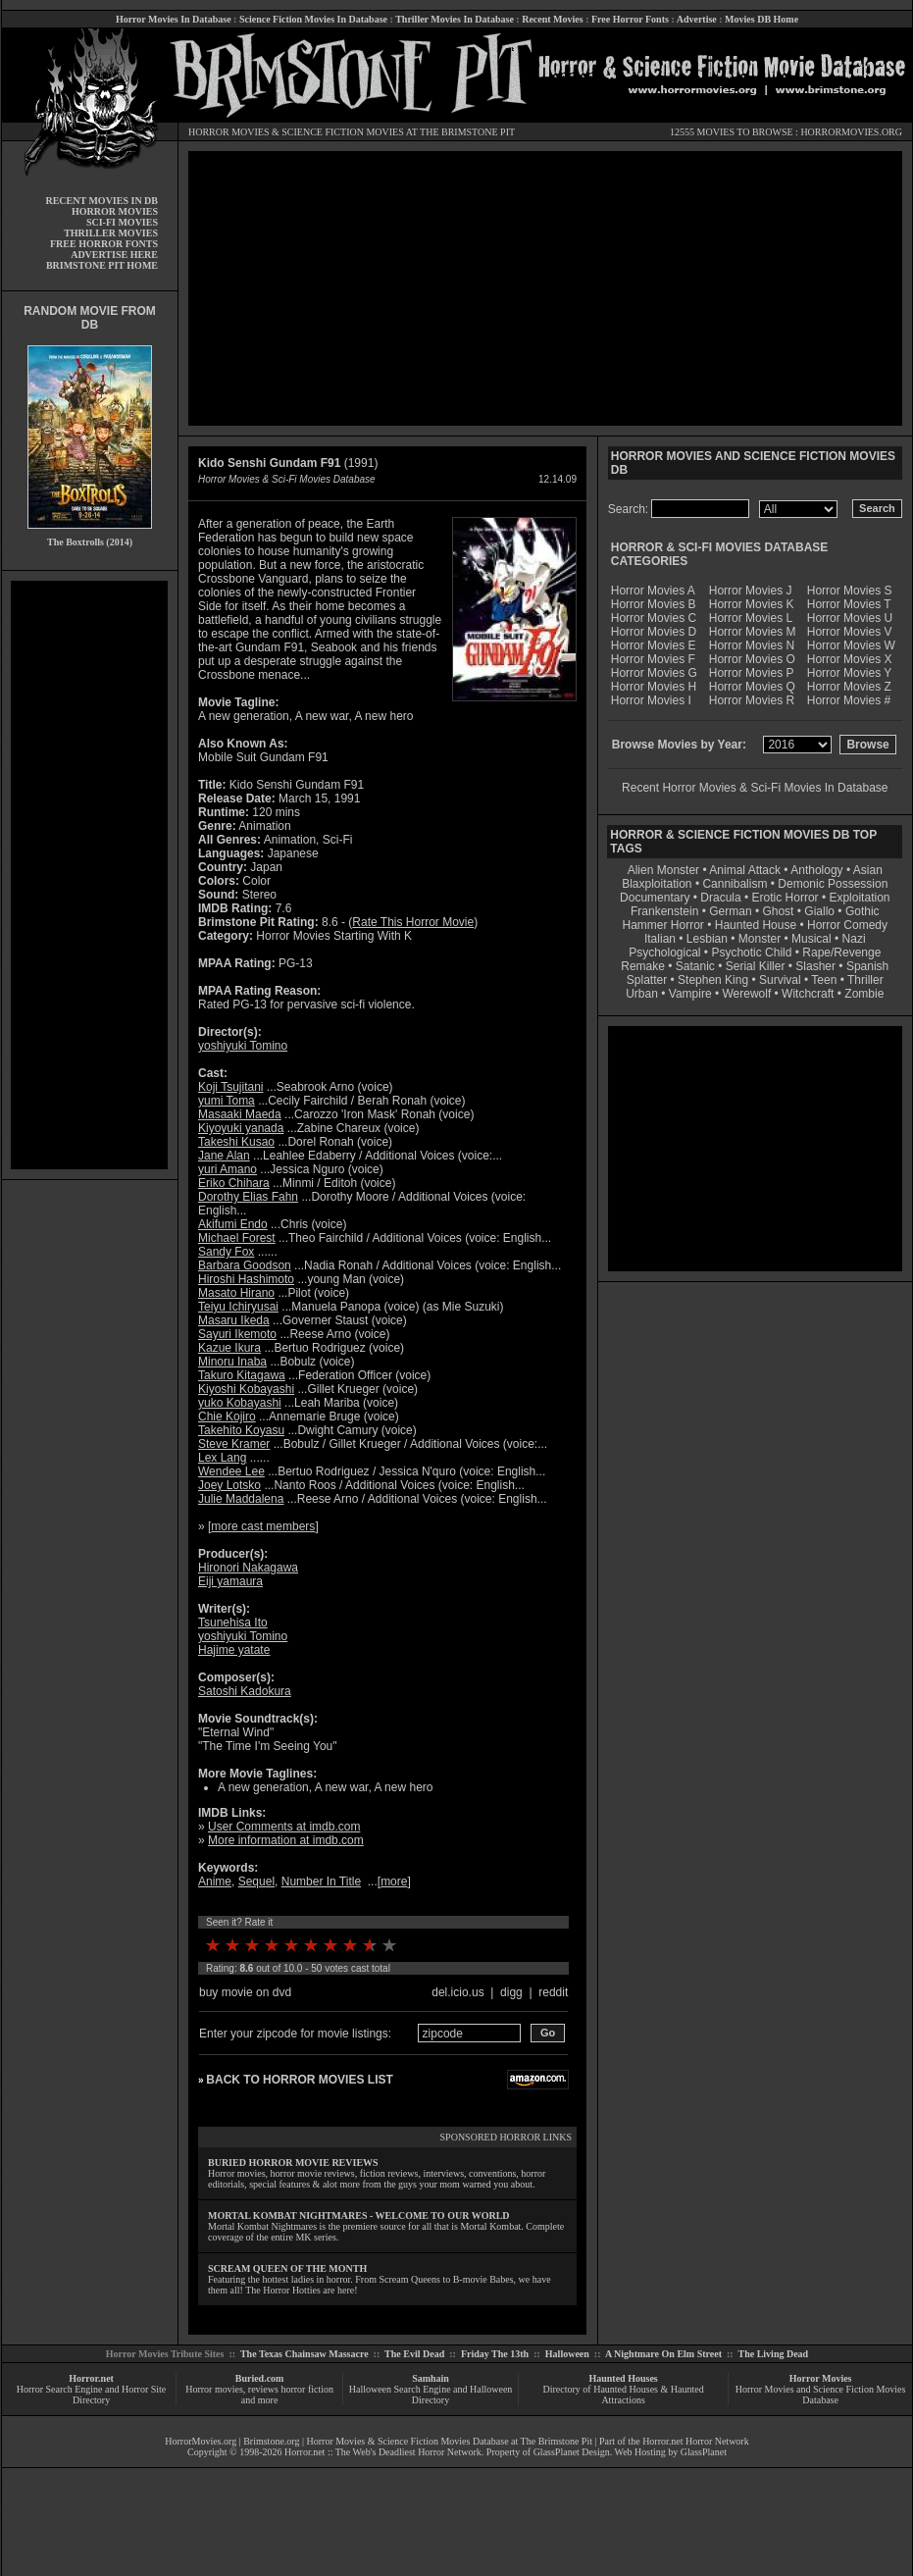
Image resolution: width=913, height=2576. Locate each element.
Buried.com (259, 2378)
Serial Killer (756, 966)
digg (511, 1992)
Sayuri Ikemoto (237, 1334)
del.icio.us (457, 1992)
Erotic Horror (785, 897)
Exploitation (859, 897)
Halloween (567, 2353)
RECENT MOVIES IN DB (101, 200)
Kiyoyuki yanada (240, 1128)
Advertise (697, 19)
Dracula (720, 897)
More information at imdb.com (286, 1840)
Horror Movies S (849, 590)
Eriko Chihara (234, 1183)
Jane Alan (224, 1155)
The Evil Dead (414, 2353)
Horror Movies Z (849, 687)
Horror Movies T (849, 604)
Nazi (854, 939)
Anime (214, 1881)
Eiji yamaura (230, 1581)
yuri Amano (227, 1169)
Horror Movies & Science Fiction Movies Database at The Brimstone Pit (449, 2441)
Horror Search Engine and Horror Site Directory (91, 2394)
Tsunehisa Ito (233, 1622)
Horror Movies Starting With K (334, 936)
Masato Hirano (236, 1293)
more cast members (263, 1526)
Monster (759, 939)
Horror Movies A (653, 590)
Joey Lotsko (229, 1485)
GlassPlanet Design (571, 2452)
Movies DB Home (761, 19)
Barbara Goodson (244, 1265)
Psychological (664, 952)
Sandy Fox (226, 1252)
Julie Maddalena (240, 1499)
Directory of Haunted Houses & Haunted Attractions (623, 2394)
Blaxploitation (656, 884)
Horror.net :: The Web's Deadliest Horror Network (383, 2452)
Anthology (816, 870)
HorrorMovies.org (200, 2441)
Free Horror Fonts (630, 19)
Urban (642, 994)
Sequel (256, 1881)
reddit (553, 1992)
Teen (824, 980)
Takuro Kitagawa (241, 1375)
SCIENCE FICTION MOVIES (342, 132)
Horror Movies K (751, 604)
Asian (868, 870)
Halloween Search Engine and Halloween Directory (431, 2394)
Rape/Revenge (841, 952)
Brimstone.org (271, 2441)
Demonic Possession (833, 884)
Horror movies (214, 2389)
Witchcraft (808, 994)
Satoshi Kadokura (244, 1691)
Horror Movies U (849, 618)
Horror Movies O (752, 659)
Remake (643, 966)
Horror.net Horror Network (695, 2441)
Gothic (862, 911)
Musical (811, 939)
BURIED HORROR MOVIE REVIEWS (293, 2162)
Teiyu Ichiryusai (238, 1307)
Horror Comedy (847, 925)
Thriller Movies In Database (454, 19)
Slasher (815, 966)
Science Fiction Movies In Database (313, 19)
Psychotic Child (751, 952)
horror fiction (306, 2389)
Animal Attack (745, 870)
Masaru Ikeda (234, 1320)
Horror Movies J (750, 590)
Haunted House (755, 925)
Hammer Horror (663, 925)
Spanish (867, 966)
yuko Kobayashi (239, 1403)
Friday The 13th (495, 2353)
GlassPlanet (704, 2452)
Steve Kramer (234, 1444)
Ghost (777, 911)
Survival (780, 980)
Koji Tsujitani (230, 1087)
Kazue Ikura (229, 1348)
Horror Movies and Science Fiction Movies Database (820, 2394)
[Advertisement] (89, 875)
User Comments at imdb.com (284, 1826)
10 (389, 1945)
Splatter (647, 980)
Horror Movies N (751, 645)
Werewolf (746, 994)
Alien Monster (663, 870)
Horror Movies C (653, 618)
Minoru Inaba (232, 1361)
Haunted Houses (622, 2378)
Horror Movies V (849, 632)
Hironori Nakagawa (248, 1567)
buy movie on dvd (245, 1992)
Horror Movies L (750, 618)
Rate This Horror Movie (413, 922)
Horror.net (91, 2378)
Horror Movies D (653, 632)
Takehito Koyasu (241, 1430)
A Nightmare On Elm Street (663, 2353)
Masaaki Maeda (239, 1114)
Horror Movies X (849, 659)
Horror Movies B (653, 604)
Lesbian (708, 939)
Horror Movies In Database (173, 19)
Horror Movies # (848, 700)
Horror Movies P (751, 673)
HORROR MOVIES (229, 132)
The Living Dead (773, 2353)
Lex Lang (222, 1458)
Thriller (865, 980)
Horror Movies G (654, 673)
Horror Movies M (752, 632)
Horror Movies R (751, 700)
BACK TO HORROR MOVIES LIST (299, 2080)
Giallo (819, 911)
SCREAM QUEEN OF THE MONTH (287, 2268)
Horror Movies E (653, 645)
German (730, 911)
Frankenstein (664, 911)
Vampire (690, 994)
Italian (660, 939)
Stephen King (713, 980)
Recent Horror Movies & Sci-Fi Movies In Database (755, 788)
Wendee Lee (231, 1471)
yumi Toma (226, 1101)
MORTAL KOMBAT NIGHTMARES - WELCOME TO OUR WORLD (359, 2215)
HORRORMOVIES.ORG (851, 132)
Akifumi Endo (233, 1224)
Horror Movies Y (849, 673)
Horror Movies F (653, 659)
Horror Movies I (651, 700)
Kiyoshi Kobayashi (246, 1389)
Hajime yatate (234, 1650)
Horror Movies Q (752, 687)
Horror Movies (820, 2378)
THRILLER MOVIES (111, 233)
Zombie (864, 994)
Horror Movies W (851, 645)
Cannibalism (734, 884)
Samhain (430, 2378)
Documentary (654, 897)
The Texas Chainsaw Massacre (304, 2353)
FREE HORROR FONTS (104, 243)
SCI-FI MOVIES (122, 222)
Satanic (695, 966)
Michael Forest (237, 1238)
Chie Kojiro (227, 1416)
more (393, 1881)
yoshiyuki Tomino (242, 1046)
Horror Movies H (653, 687)
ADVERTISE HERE (114, 254)
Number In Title (321, 1881)
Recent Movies (552, 19)
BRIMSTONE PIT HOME (102, 265)
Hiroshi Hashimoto (246, 1279)
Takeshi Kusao (236, 1142)
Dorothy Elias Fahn (248, 1197)
